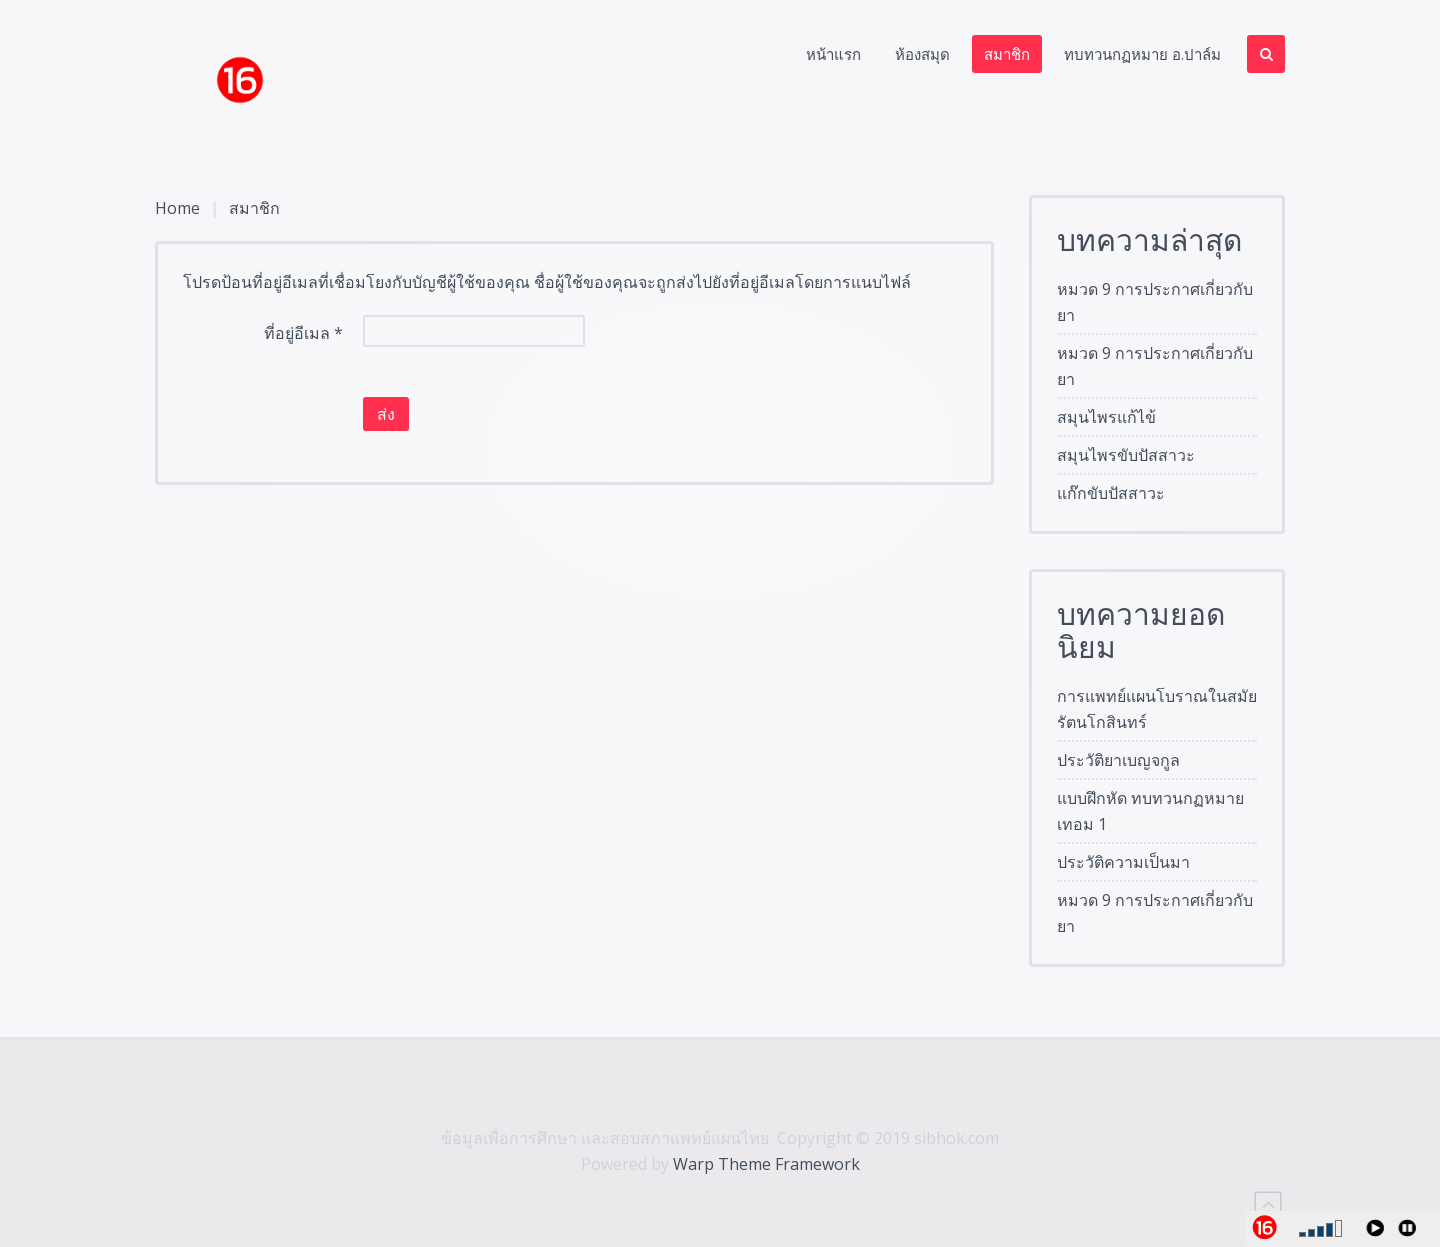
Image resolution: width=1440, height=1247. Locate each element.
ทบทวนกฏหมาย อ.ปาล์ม (1142, 54)
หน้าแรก (833, 54)
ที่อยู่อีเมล (303, 333)
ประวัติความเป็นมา (1123, 862)
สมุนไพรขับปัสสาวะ (1126, 455)
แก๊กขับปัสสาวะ (1111, 493)
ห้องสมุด (922, 54)
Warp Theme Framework (766, 1164)
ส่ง (386, 414)
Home (177, 208)
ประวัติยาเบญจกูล (1118, 760)
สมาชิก (1007, 54)
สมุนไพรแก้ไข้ (1106, 417)
